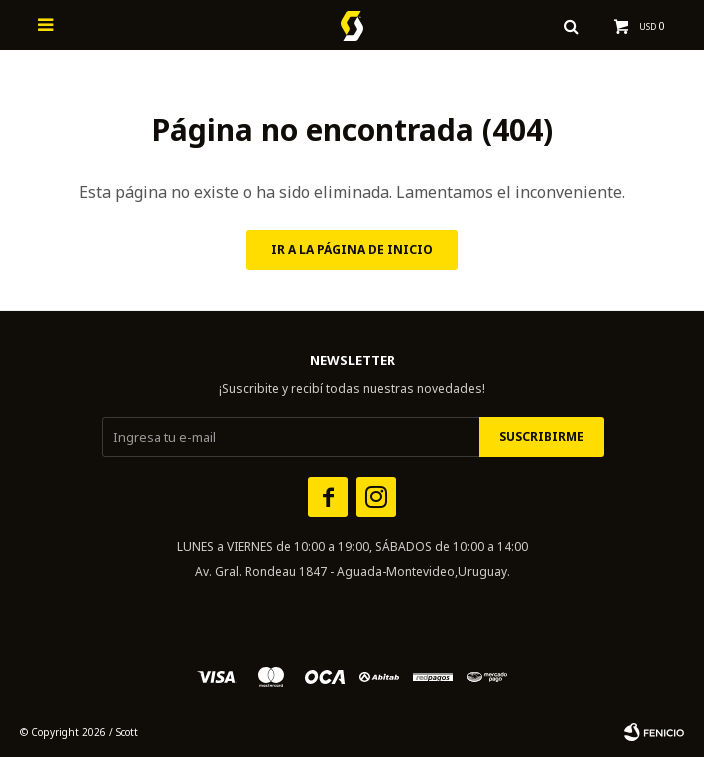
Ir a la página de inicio (352, 249)
